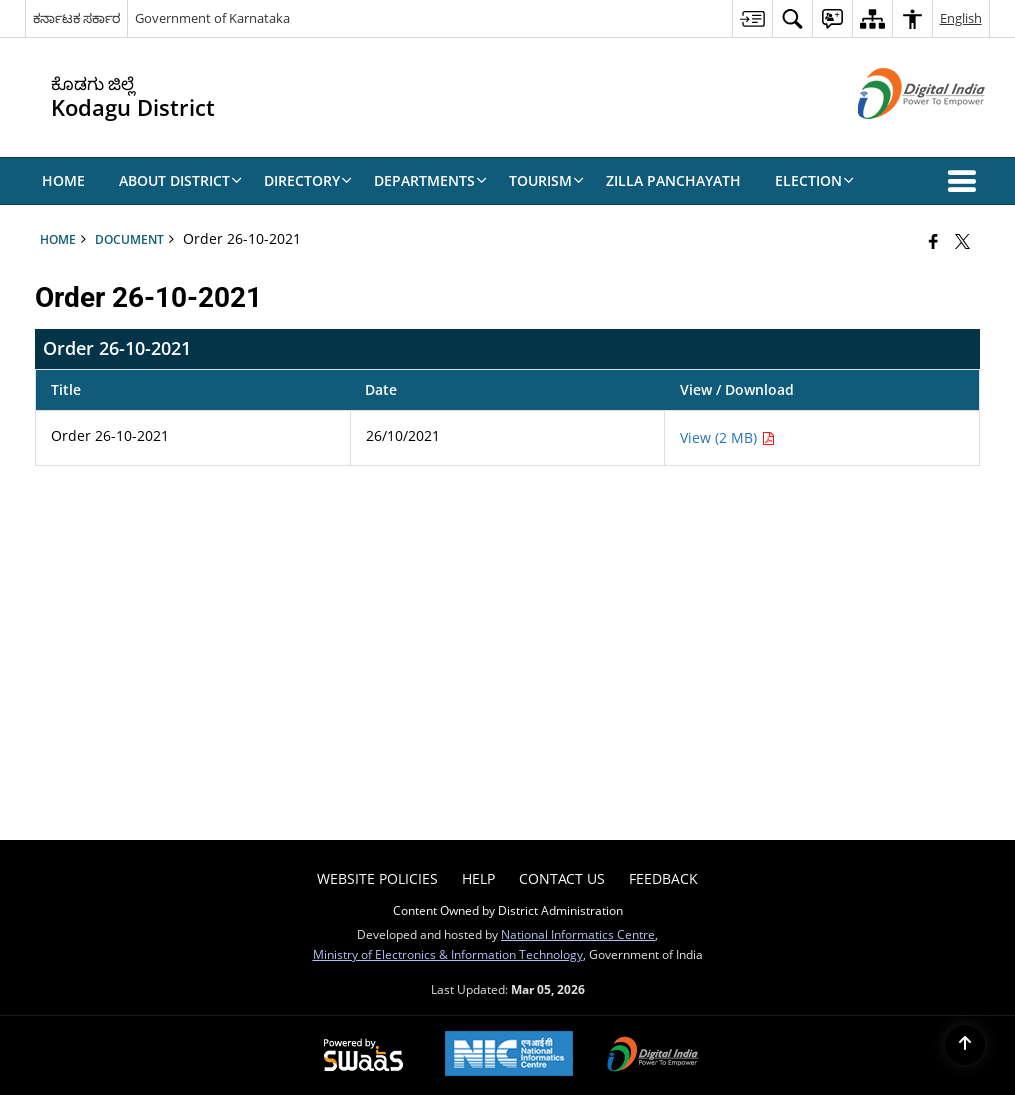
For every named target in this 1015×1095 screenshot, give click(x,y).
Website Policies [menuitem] (377, 878)
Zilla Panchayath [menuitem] (673, 180)
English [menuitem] (961, 18)
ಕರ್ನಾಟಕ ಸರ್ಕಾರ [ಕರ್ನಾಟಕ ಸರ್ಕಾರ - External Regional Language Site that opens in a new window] (76, 18)
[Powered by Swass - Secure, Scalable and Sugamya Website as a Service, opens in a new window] (363, 1056)
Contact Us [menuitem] (562, 878)
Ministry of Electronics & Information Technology (448, 954)
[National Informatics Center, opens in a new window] (509, 1055)
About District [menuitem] (180, 180)
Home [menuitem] (63, 180)
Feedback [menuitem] (663, 878)
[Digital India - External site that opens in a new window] (896, 135)
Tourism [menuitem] (546, 180)
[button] (966, 181)
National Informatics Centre (578, 934)
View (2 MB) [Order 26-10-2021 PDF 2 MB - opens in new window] (727, 437)
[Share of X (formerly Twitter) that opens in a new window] (962, 241)
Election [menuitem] (814, 180)
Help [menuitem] (478, 878)
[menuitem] (752, 18)
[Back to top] (965, 1045)
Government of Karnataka (212, 18)
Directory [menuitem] (308, 180)
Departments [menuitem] (430, 180)
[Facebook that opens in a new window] (933, 241)
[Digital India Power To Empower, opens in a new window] (653, 1056)
